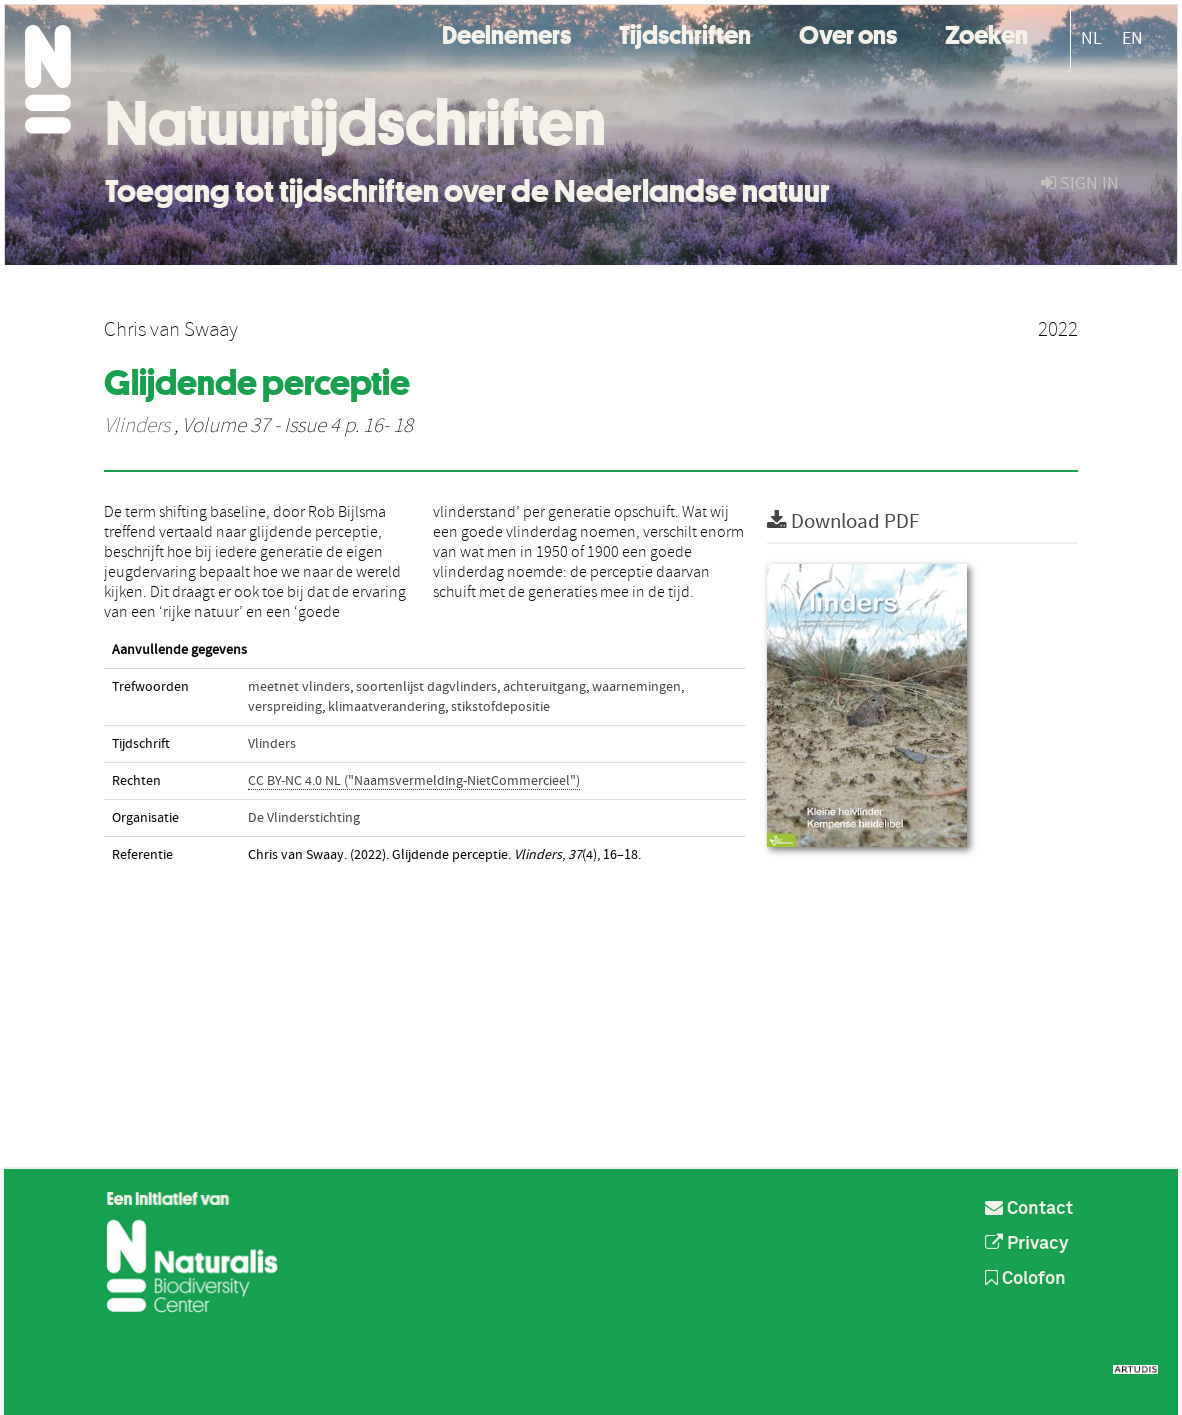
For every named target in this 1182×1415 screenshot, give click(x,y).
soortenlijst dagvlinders (426, 687)
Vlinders (137, 426)
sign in (1080, 183)
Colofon (1025, 1279)
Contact (1029, 1209)
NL (1091, 38)
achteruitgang (544, 687)
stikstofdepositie (500, 707)
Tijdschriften (685, 32)
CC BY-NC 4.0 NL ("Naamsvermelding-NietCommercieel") (414, 781)
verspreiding (285, 707)
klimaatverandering (386, 707)
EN (1132, 38)
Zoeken (986, 32)
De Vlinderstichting (304, 818)
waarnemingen (636, 687)
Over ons (848, 32)
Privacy (1027, 1244)
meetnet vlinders (299, 687)
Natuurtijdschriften (355, 123)
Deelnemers (506, 32)
